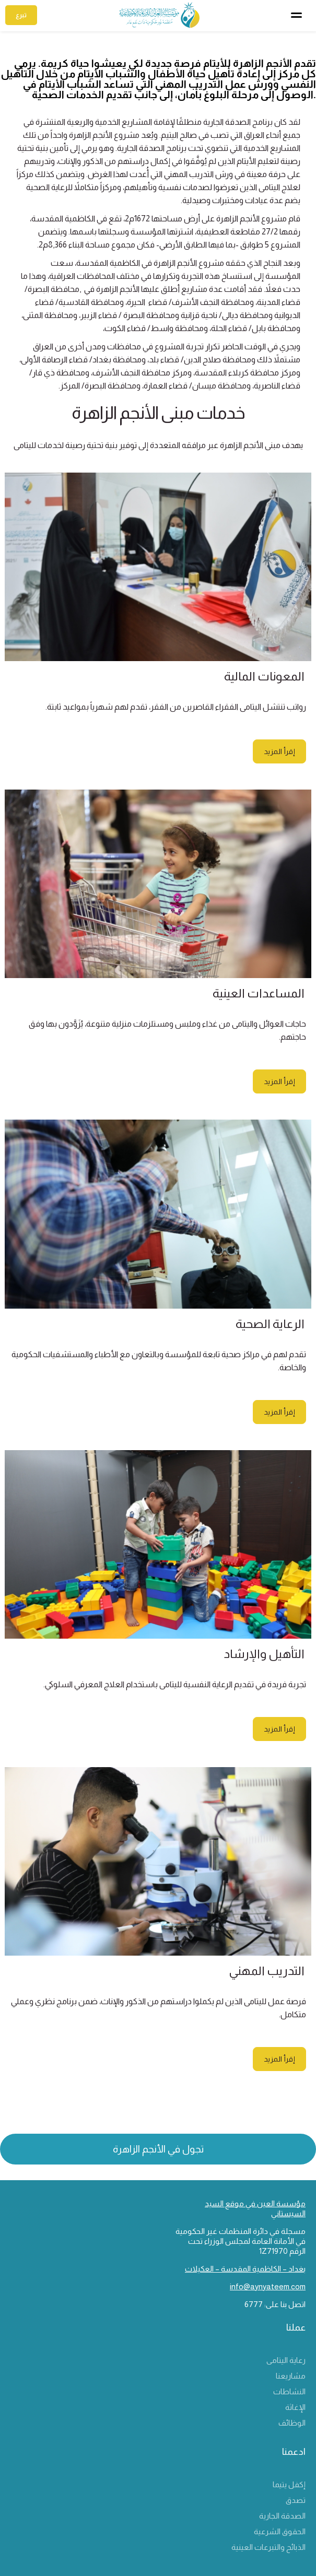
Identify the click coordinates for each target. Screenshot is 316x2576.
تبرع (21, 15)
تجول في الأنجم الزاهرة (158, 2149)
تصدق (296, 2500)
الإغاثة (295, 2407)
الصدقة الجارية (282, 2515)
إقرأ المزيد (279, 751)
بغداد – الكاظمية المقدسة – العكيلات (245, 2268)
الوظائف (292, 2422)
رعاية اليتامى (286, 2360)
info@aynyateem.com (268, 2286)
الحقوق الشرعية (280, 2531)
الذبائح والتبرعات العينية (268, 2547)
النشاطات (289, 2391)
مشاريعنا (291, 2375)
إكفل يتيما (289, 2484)
